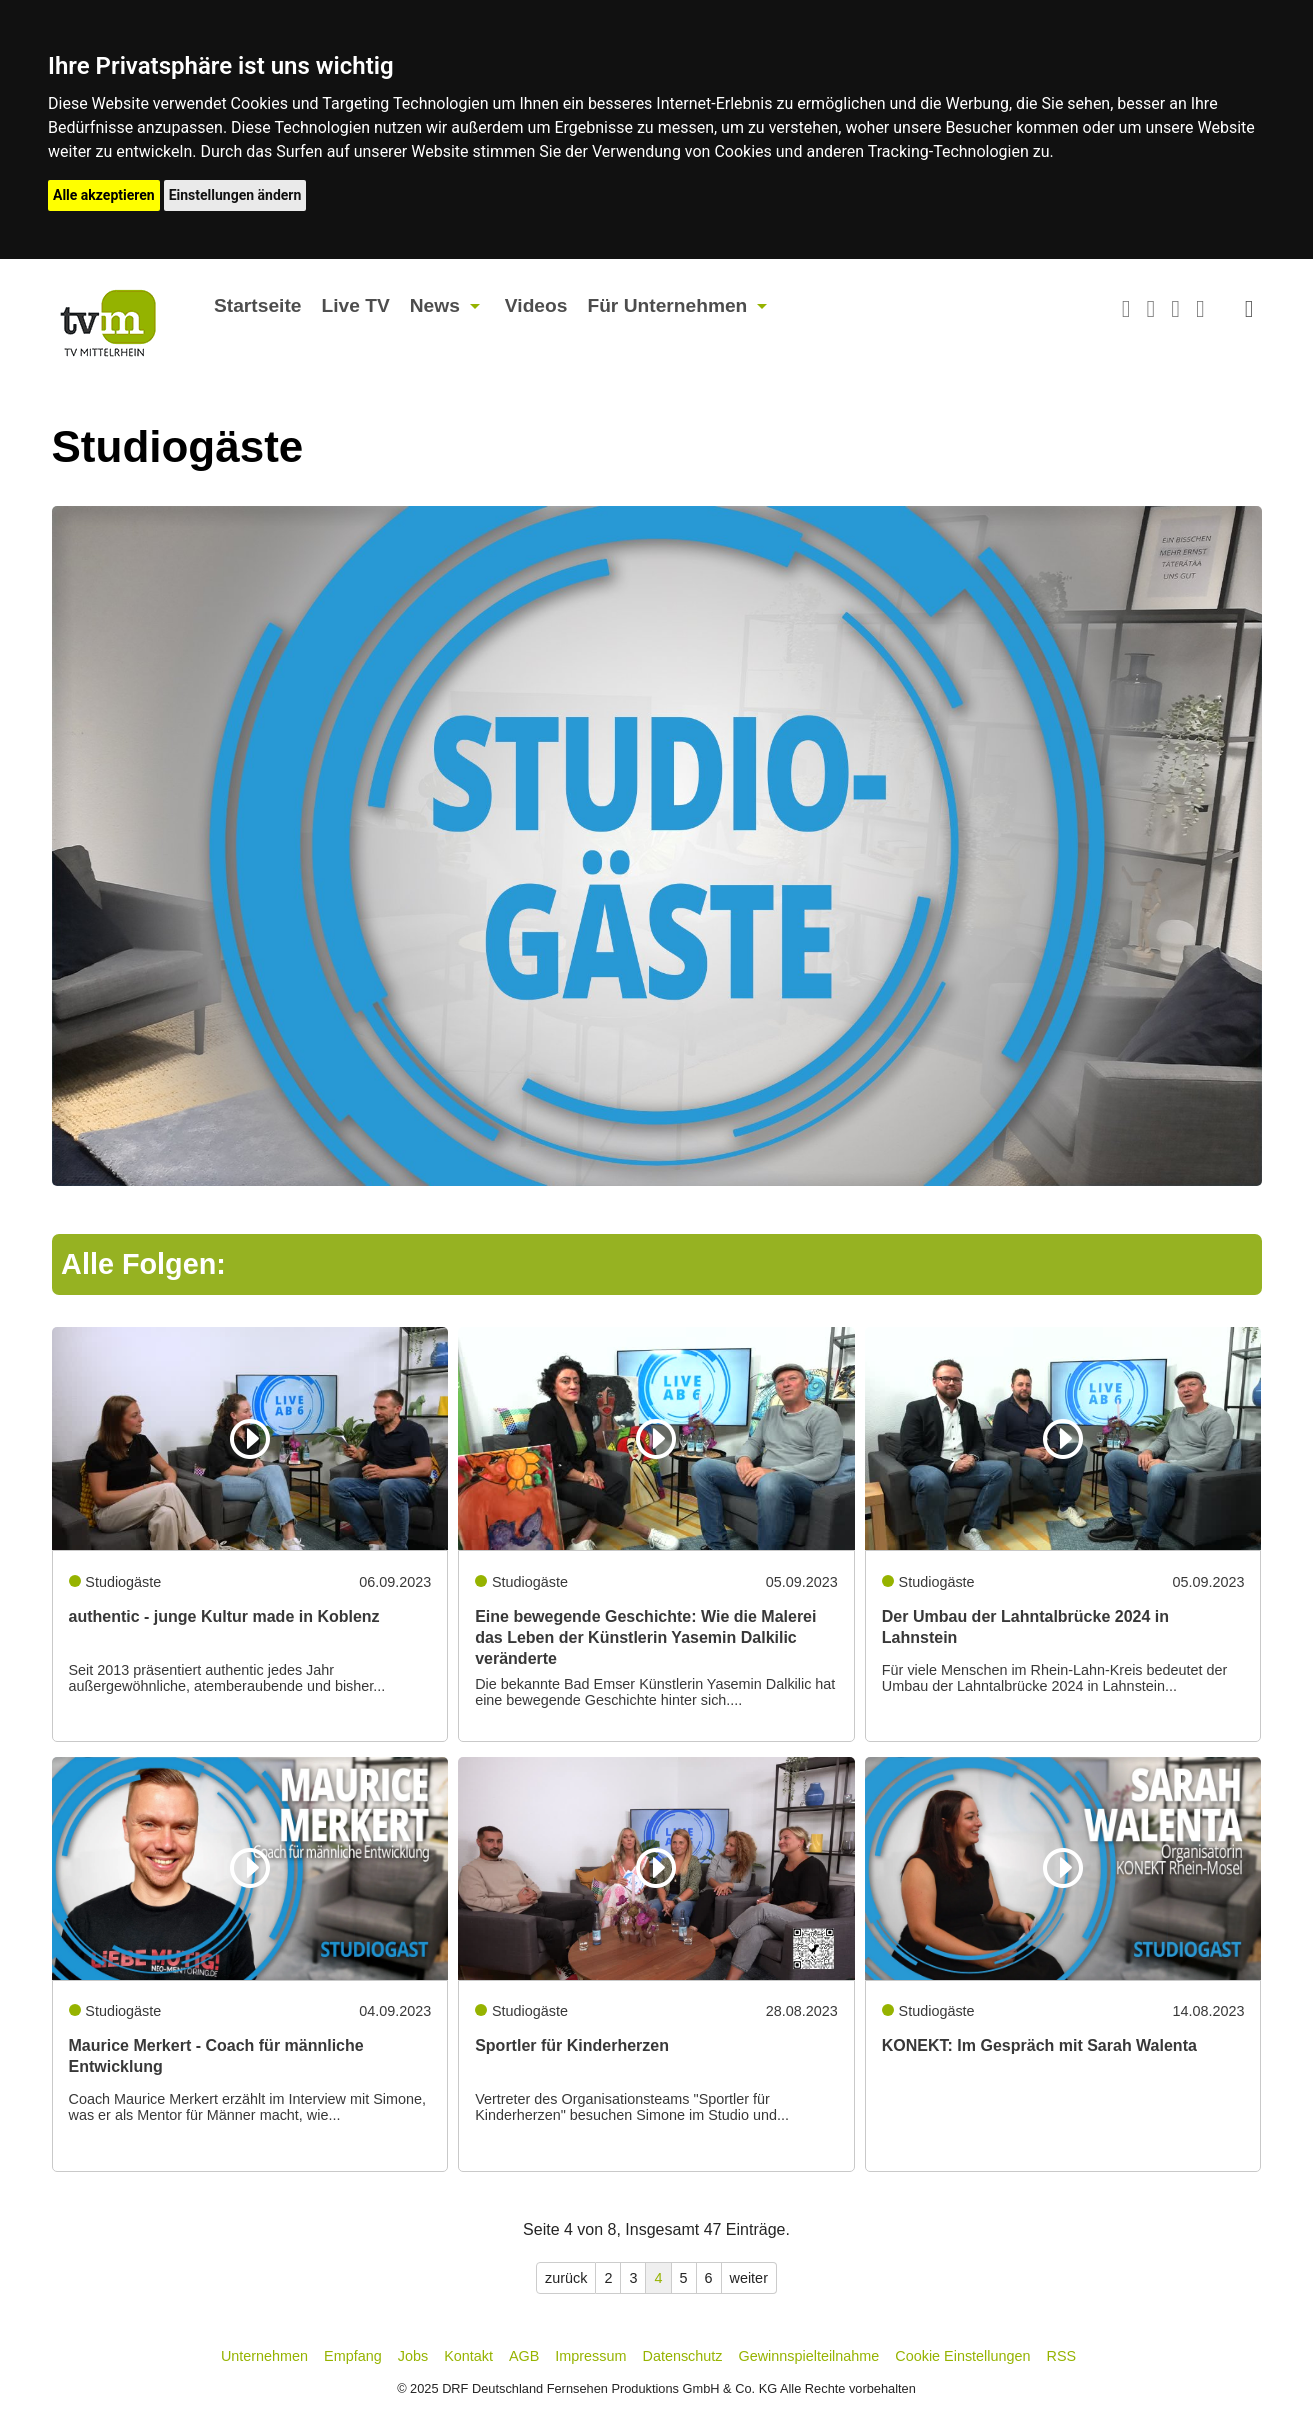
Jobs (413, 2356)
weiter (749, 2278)
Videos (536, 305)
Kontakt (468, 2356)
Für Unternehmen (667, 305)
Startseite (257, 305)
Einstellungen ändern (235, 195)
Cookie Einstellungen (962, 2356)
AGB (524, 2356)
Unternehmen (264, 2356)
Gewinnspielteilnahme (809, 2356)
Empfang (353, 2356)
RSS (1062, 2356)
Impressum (590, 2356)
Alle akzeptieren (104, 195)
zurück (566, 2278)
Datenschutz (683, 2356)
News (435, 305)
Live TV (355, 305)
